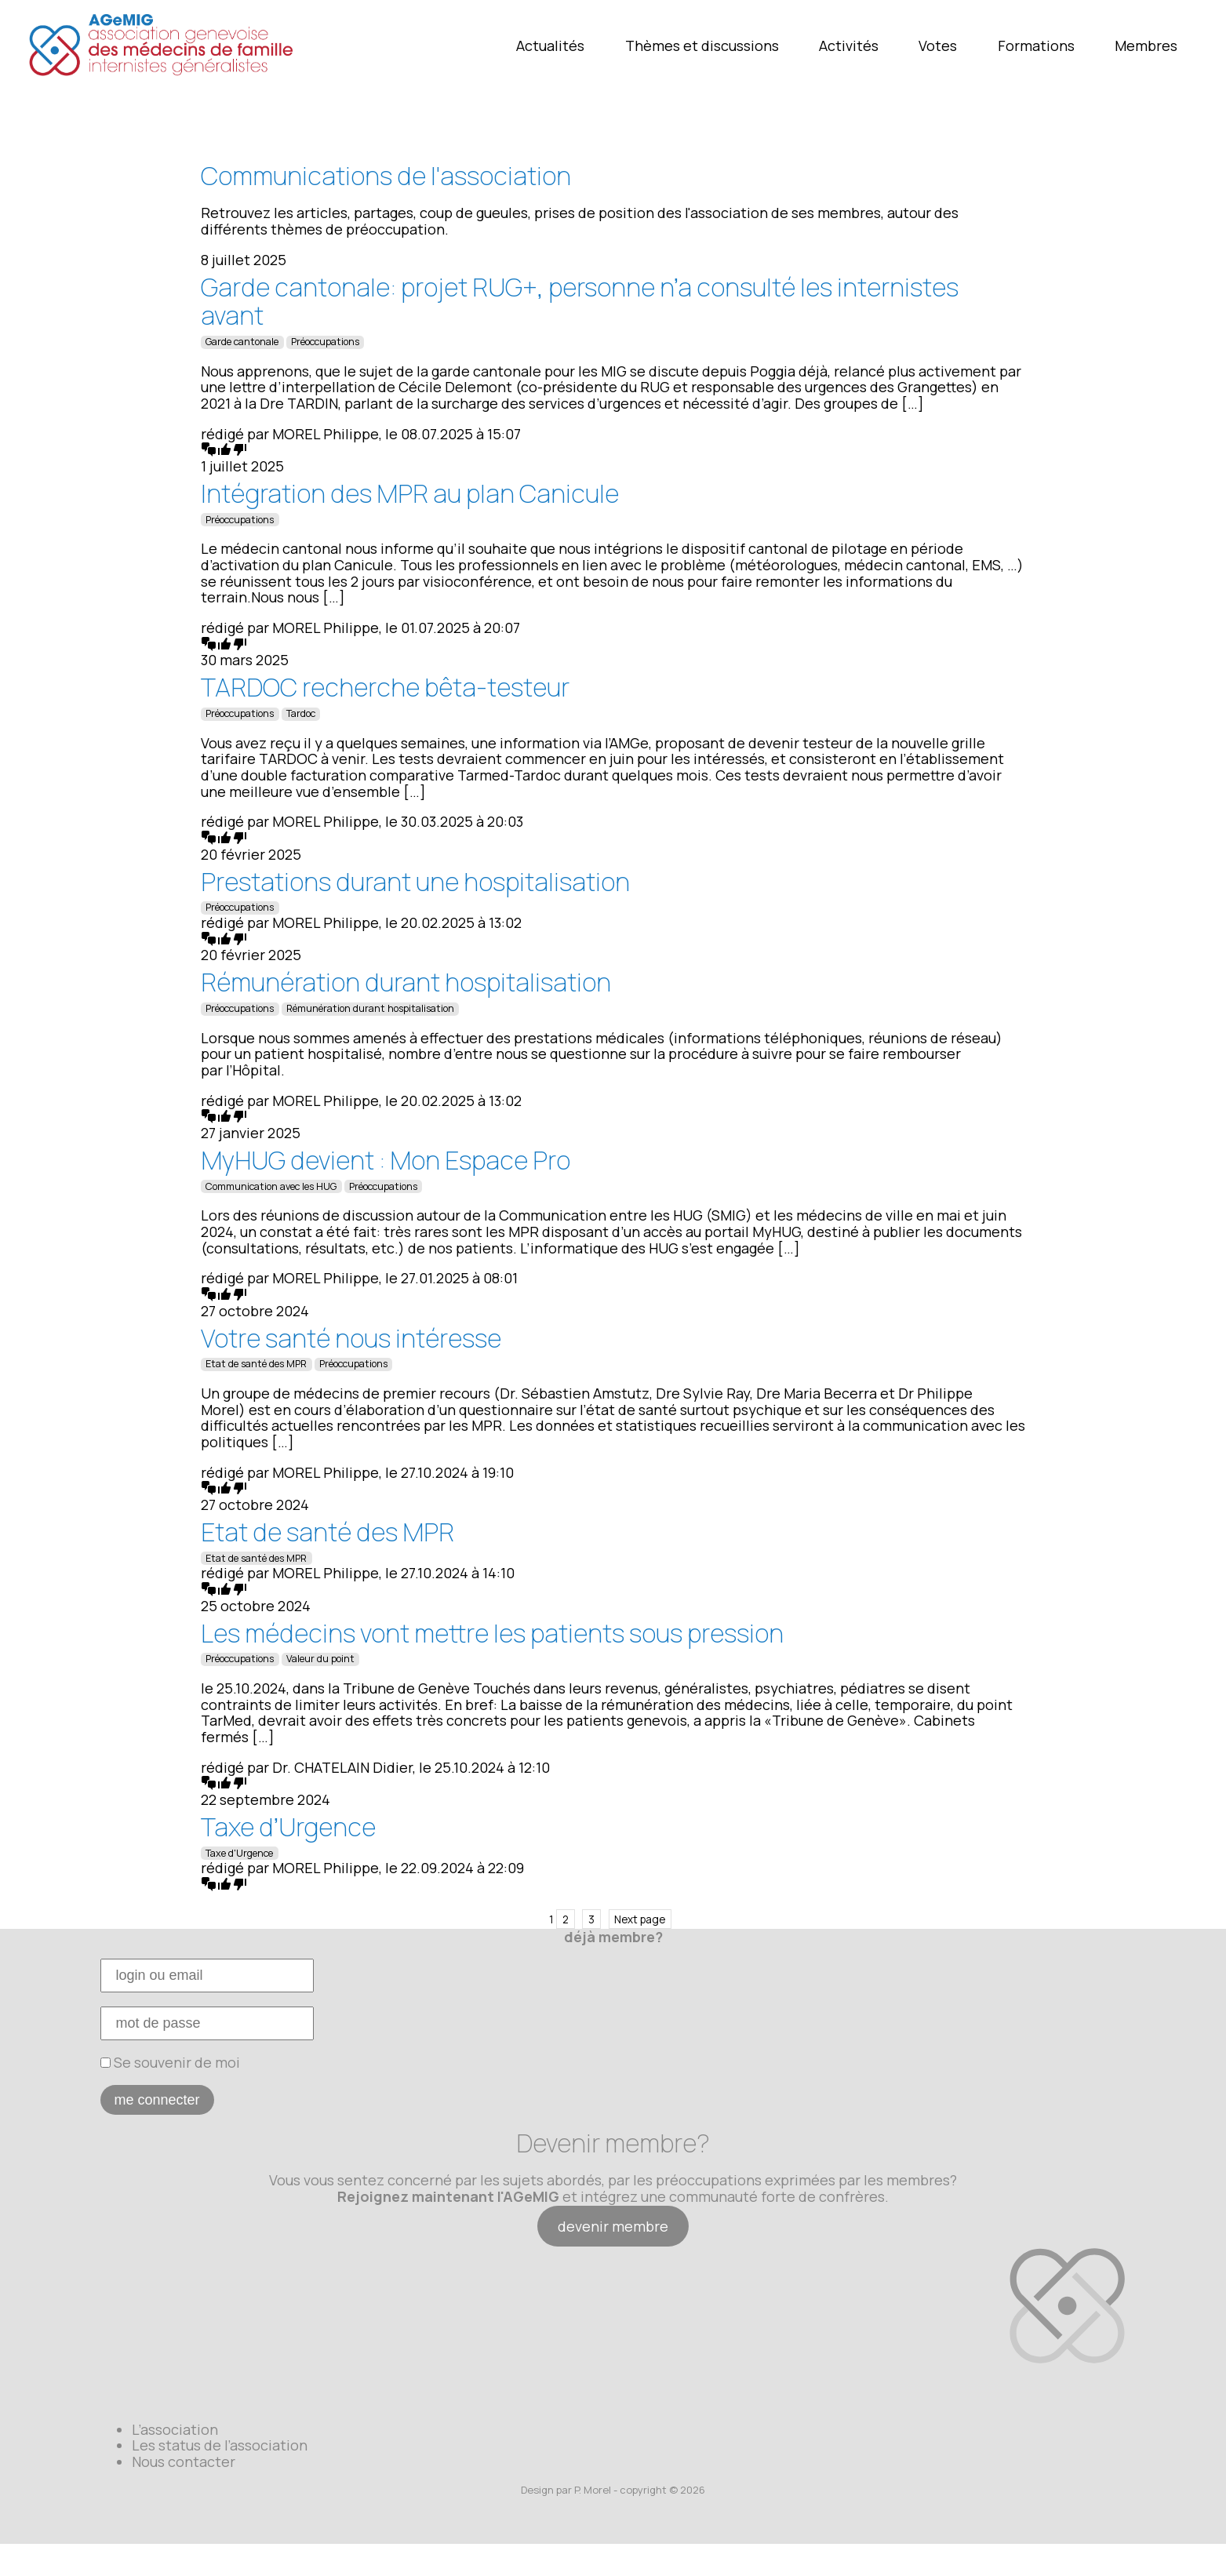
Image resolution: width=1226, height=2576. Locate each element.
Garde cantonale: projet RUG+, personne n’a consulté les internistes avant (580, 301)
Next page (639, 1919)
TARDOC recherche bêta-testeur (385, 687)
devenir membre (613, 2226)
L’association (175, 2429)
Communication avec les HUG (271, 1186)
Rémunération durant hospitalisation (406, 982)
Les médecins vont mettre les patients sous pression (492, 1633)
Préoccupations (325, 341)
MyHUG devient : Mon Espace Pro (385, 1160)
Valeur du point (320, 1658)
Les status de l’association (219, 2445)
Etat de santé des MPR (256, 1363)
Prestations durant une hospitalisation (415, 881)
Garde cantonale (242, 341)
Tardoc (300, 713)
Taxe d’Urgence (288, 1827)
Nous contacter (183, 2461)
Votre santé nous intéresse (351, 1338)
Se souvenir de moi (170, 2062)
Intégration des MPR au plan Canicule (410, 493)
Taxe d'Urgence (239, 1853)
